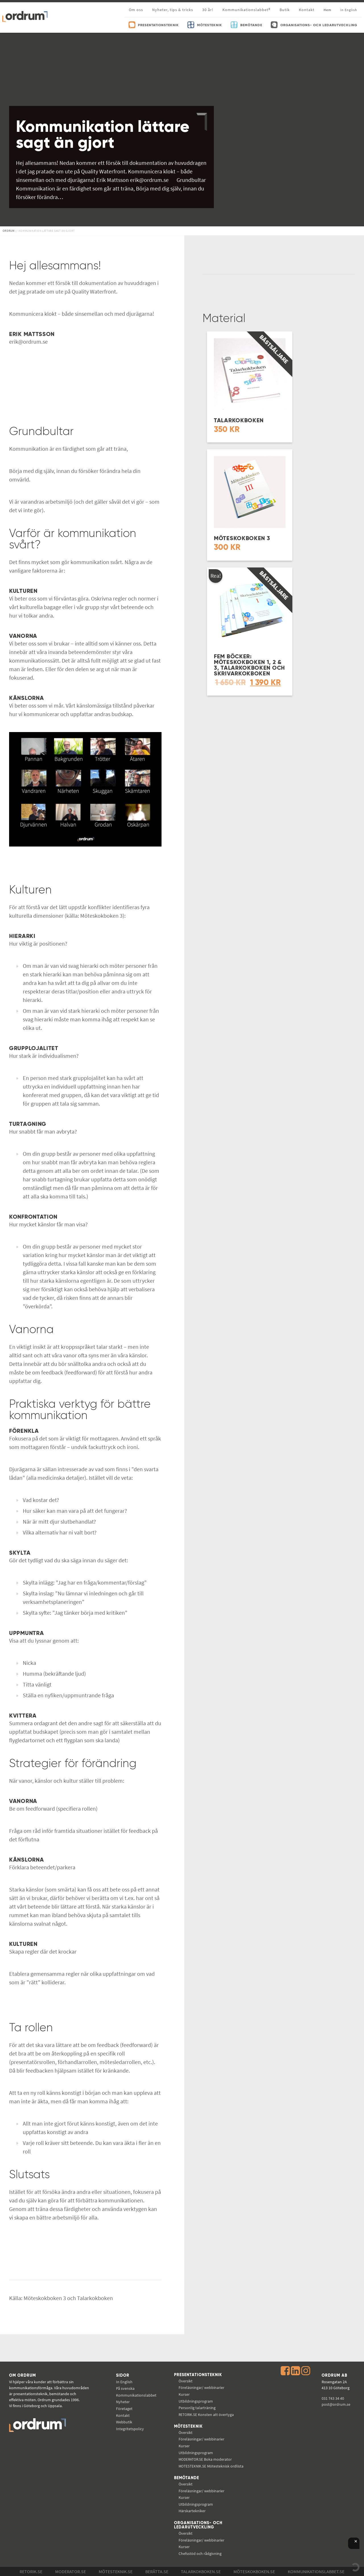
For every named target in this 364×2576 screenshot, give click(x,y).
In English (124, 2381)
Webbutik (124, 2422)
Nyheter (123, 2401)
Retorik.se (31, 2571)
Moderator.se (70, 2571)
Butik (285, 9)
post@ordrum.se (336, 2404)
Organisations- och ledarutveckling (198, 2525)
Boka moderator (205, 2459)
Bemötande (186, 2478)
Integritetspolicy (130, 2428)
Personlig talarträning (197, 2407)
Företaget (124, 2408)
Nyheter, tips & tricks (172, 9)
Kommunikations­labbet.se (316, 2571)
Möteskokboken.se (254, 2571)
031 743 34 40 (333, 2398)
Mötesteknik (188, 2427)
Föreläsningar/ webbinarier (201, 2387)
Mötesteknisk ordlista (211, 2466)
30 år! (207, 9)
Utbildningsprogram (196, 2401)
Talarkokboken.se (201, 2571)
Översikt (186, 2381)
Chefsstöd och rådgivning (200, 2553)
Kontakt (307, 9)
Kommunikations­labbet (136, 2395)
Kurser (184, 2394)
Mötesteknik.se (116, 2571)
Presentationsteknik (198, 2375)
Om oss (136, 9)
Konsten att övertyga (206, 2414)
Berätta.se (156, 2571)
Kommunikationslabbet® (246, 9)
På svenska (125, 2388)
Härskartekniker (192, 2510)
